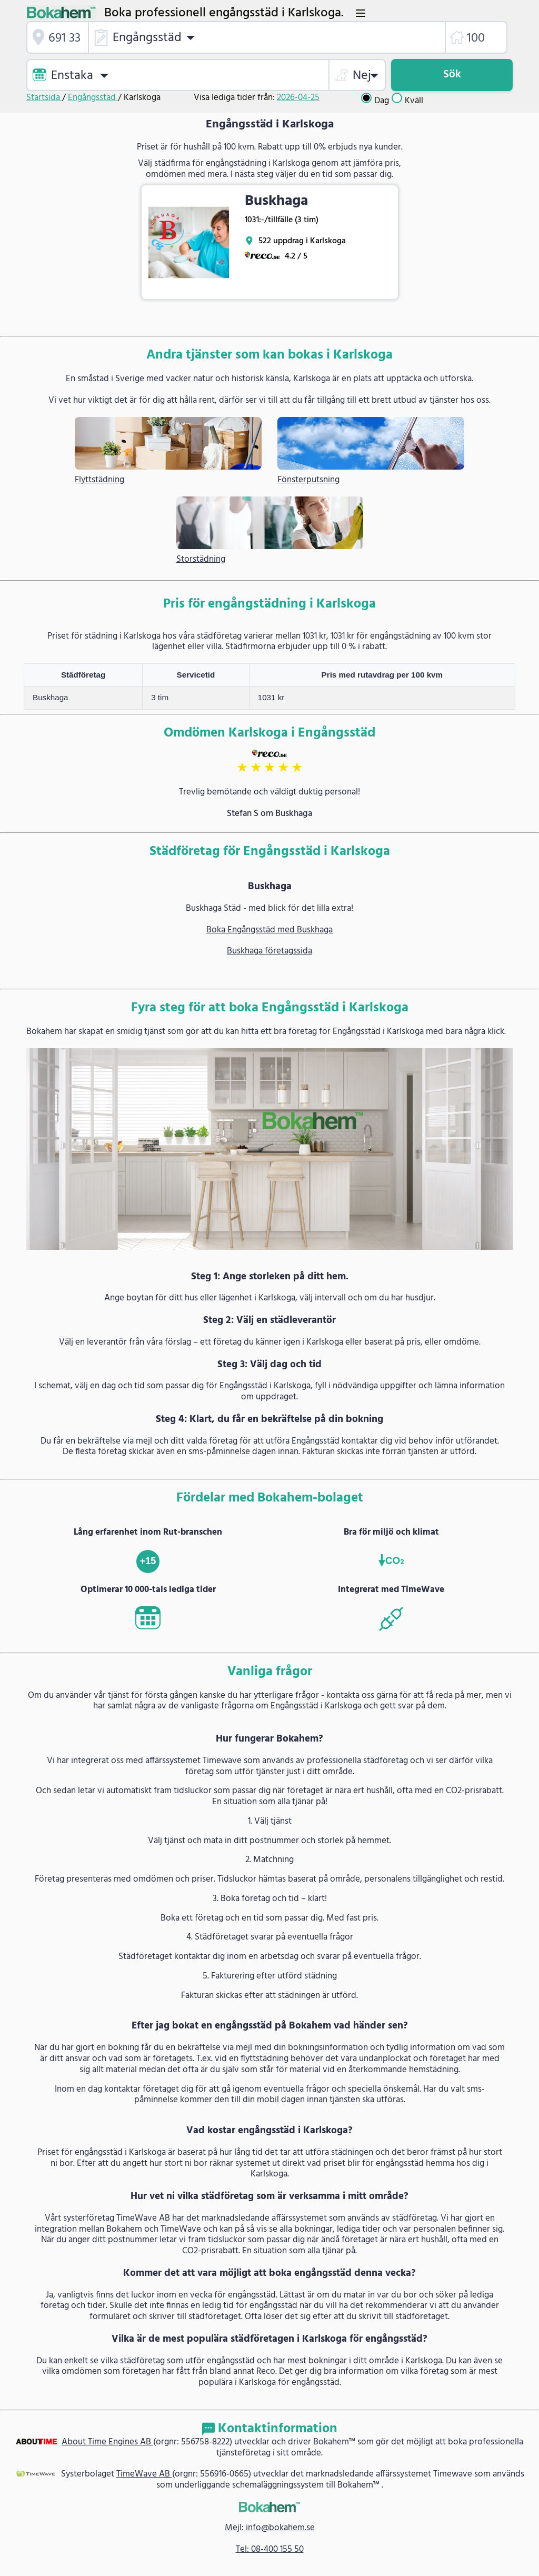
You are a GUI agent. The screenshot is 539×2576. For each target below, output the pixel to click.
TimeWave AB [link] (144, 2474)
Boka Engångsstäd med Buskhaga (269, 930)
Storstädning (200, 559)
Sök (452, 74)
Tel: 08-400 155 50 (270, 2549)
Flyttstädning (99, 480)
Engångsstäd (93, 98)
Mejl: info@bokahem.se (270, 2528)
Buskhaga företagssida (269, 951)
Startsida (44, 98)
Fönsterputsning (308, 480)
